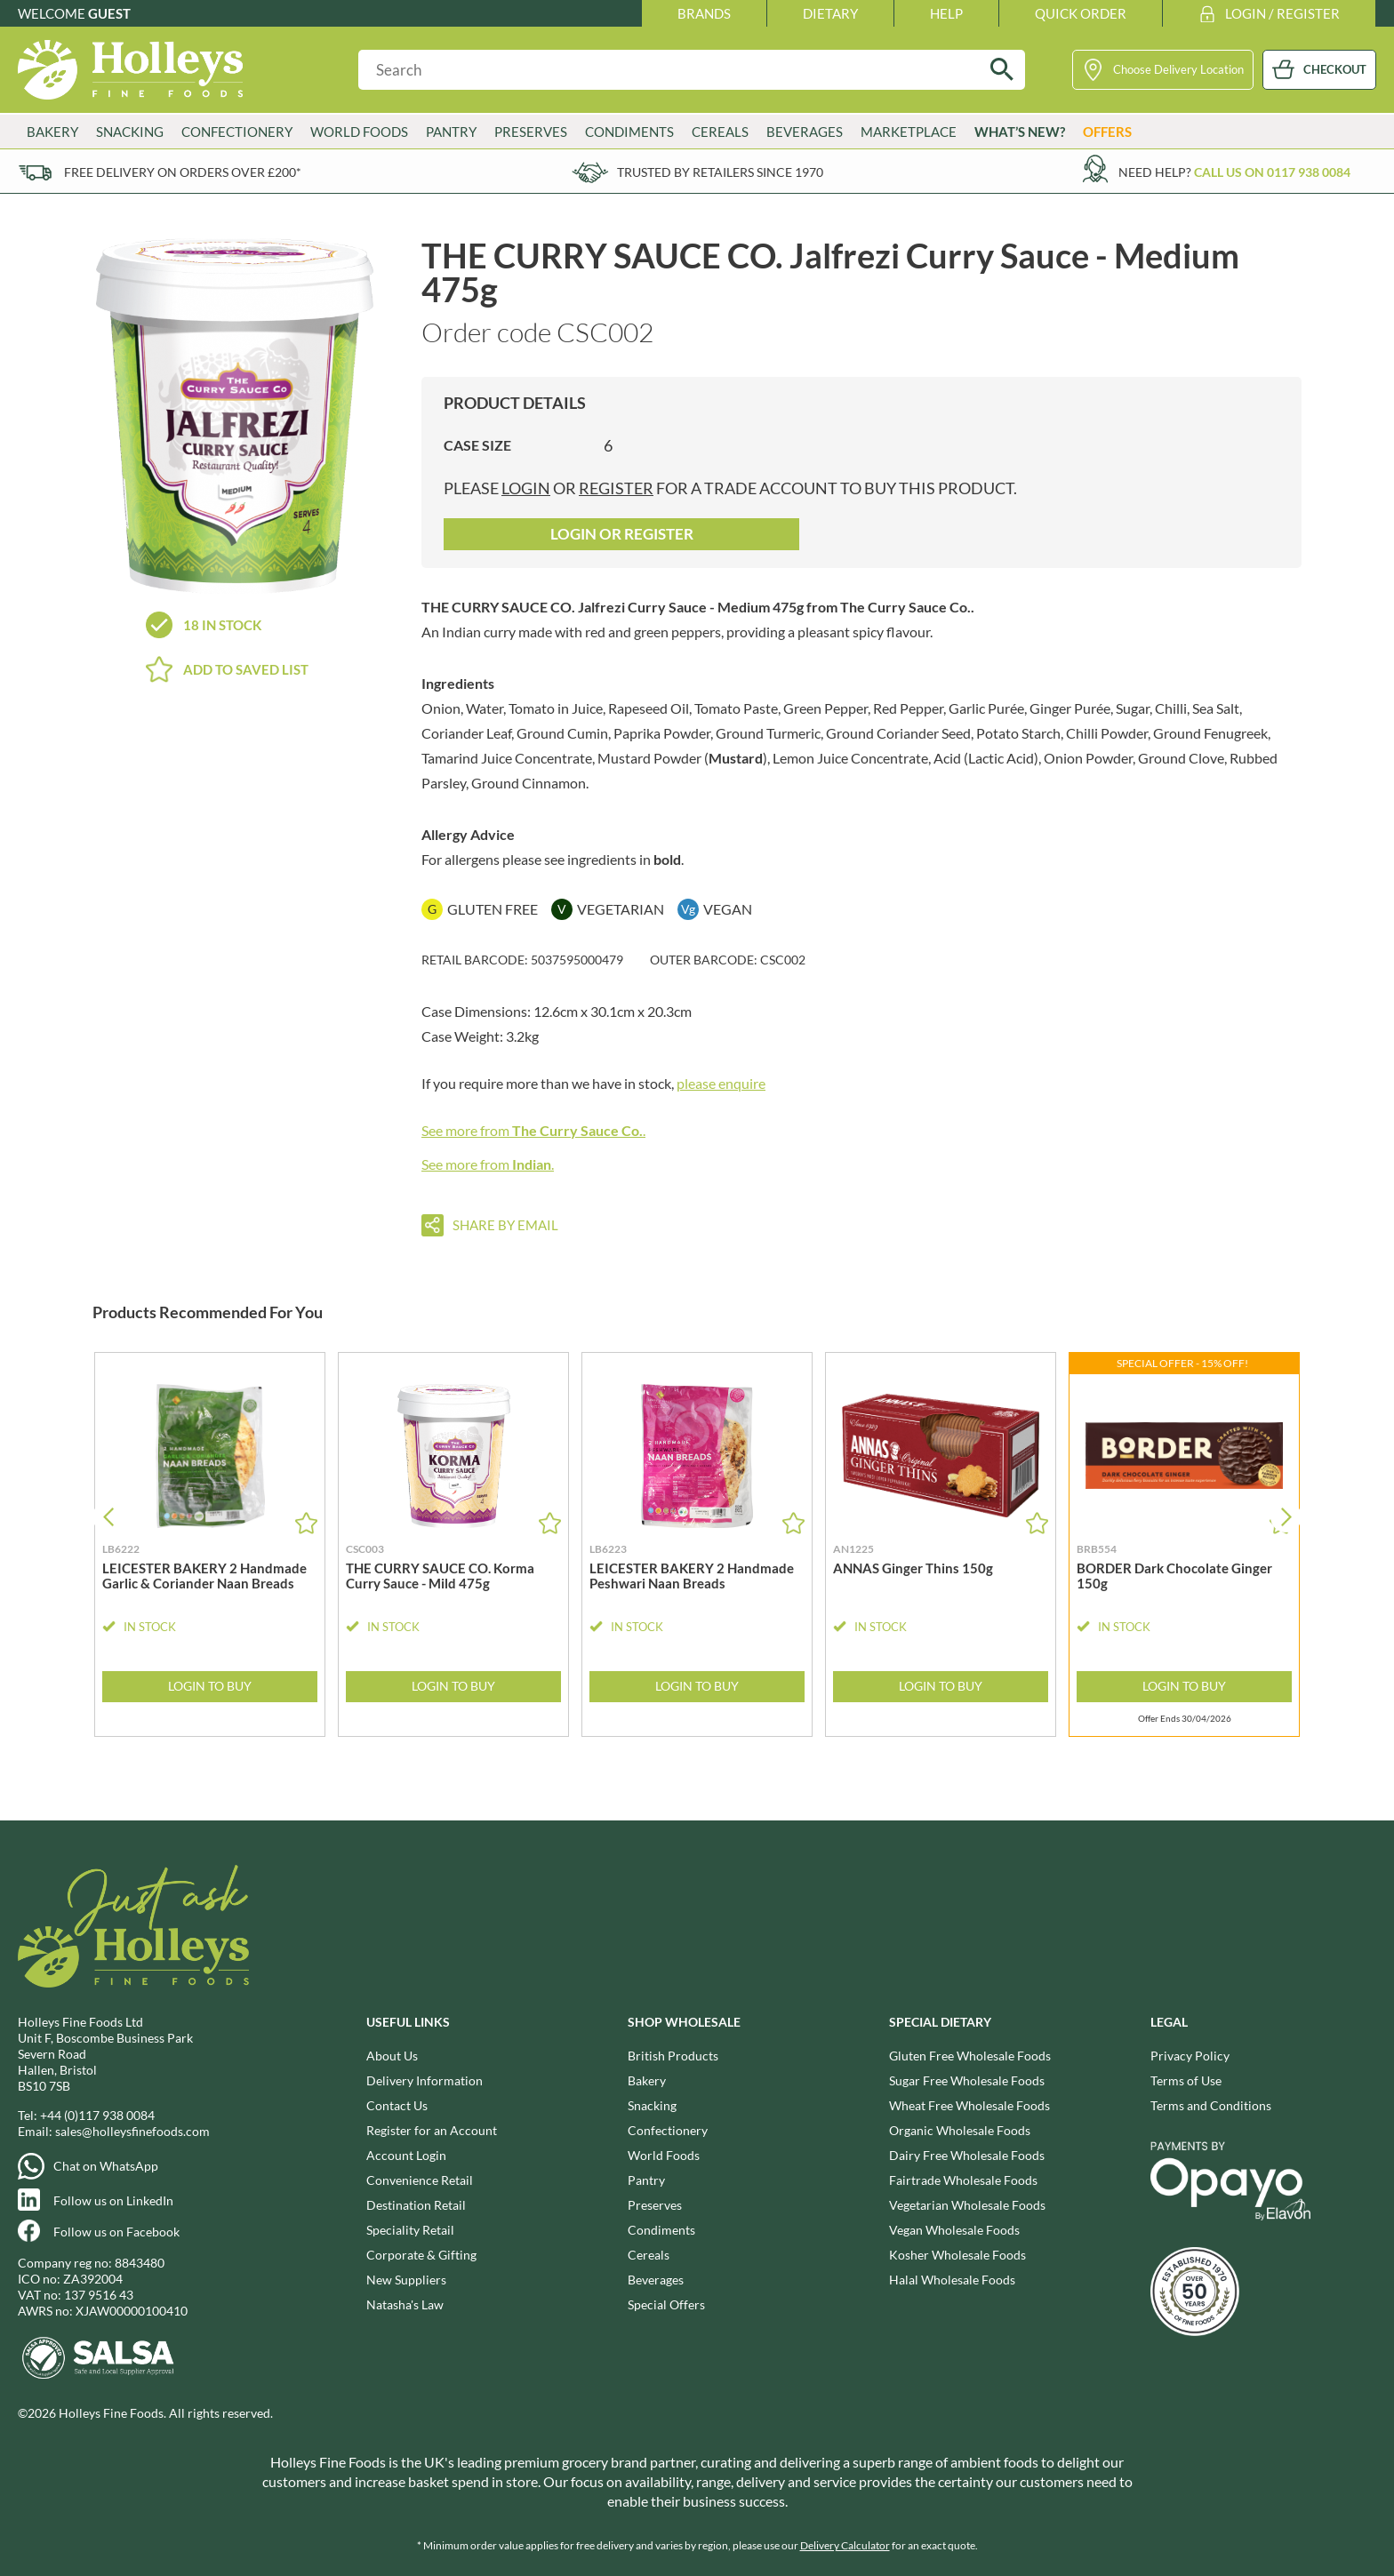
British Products (673, 2055)
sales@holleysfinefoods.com (132, 2131)
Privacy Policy (1190, 2055)
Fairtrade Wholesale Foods (963, 2180)
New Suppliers (406, 2279)
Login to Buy (210, 1685)
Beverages (804, 132)
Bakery (52, 132)
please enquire (721, 1083)
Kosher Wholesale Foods (957, 2254)
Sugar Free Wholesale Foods (967, 2080)
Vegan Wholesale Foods (954, 2229)
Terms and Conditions (1210, 2105)
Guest (109, 13)
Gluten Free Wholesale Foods (970, 2055)
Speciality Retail (410, 2229)
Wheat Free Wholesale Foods (969, 2105)
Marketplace (909, 132)
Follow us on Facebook (116, 2231)
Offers (1107, 132)
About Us (392, 2055)
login (525, 488)
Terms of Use (1186, 2080)
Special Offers (666, 2304)
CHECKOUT (1334, 69)
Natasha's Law (405, 2304)
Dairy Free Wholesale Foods (967, 2155)
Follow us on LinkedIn (113, 2200)
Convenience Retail (419, 2180)
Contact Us (397, 2105)
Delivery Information (424, 2080)
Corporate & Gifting (421, 2254)
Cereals (720, 132)
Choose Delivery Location (1178, 69)
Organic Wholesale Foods (959, 2130)
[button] (1286, 1516)
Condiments (629, 132)
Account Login (406, 2155)
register (616, 488)
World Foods (359, 132)
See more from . (533, 1130)
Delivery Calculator (845, 2545)
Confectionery (236, 132)
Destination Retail (416, 2204)
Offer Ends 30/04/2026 (1184, 1719)
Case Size (477, 444)
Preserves (530, 132)
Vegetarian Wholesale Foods (967, 2204)
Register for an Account (431, 2130)
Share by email (505, 1225)
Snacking (130, 132)
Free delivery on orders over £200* (182, 172)
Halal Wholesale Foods (952, 2279)
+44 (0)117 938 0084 (97, 2115)
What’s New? (1019, 132)
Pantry (451, 132)
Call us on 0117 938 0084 (1272, 172)
